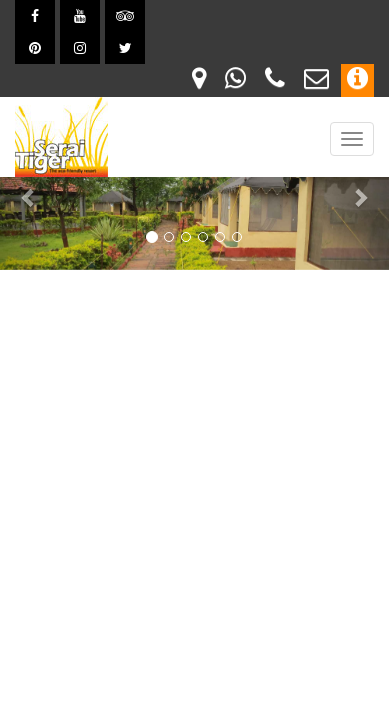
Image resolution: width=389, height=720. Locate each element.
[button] (29, 197)
